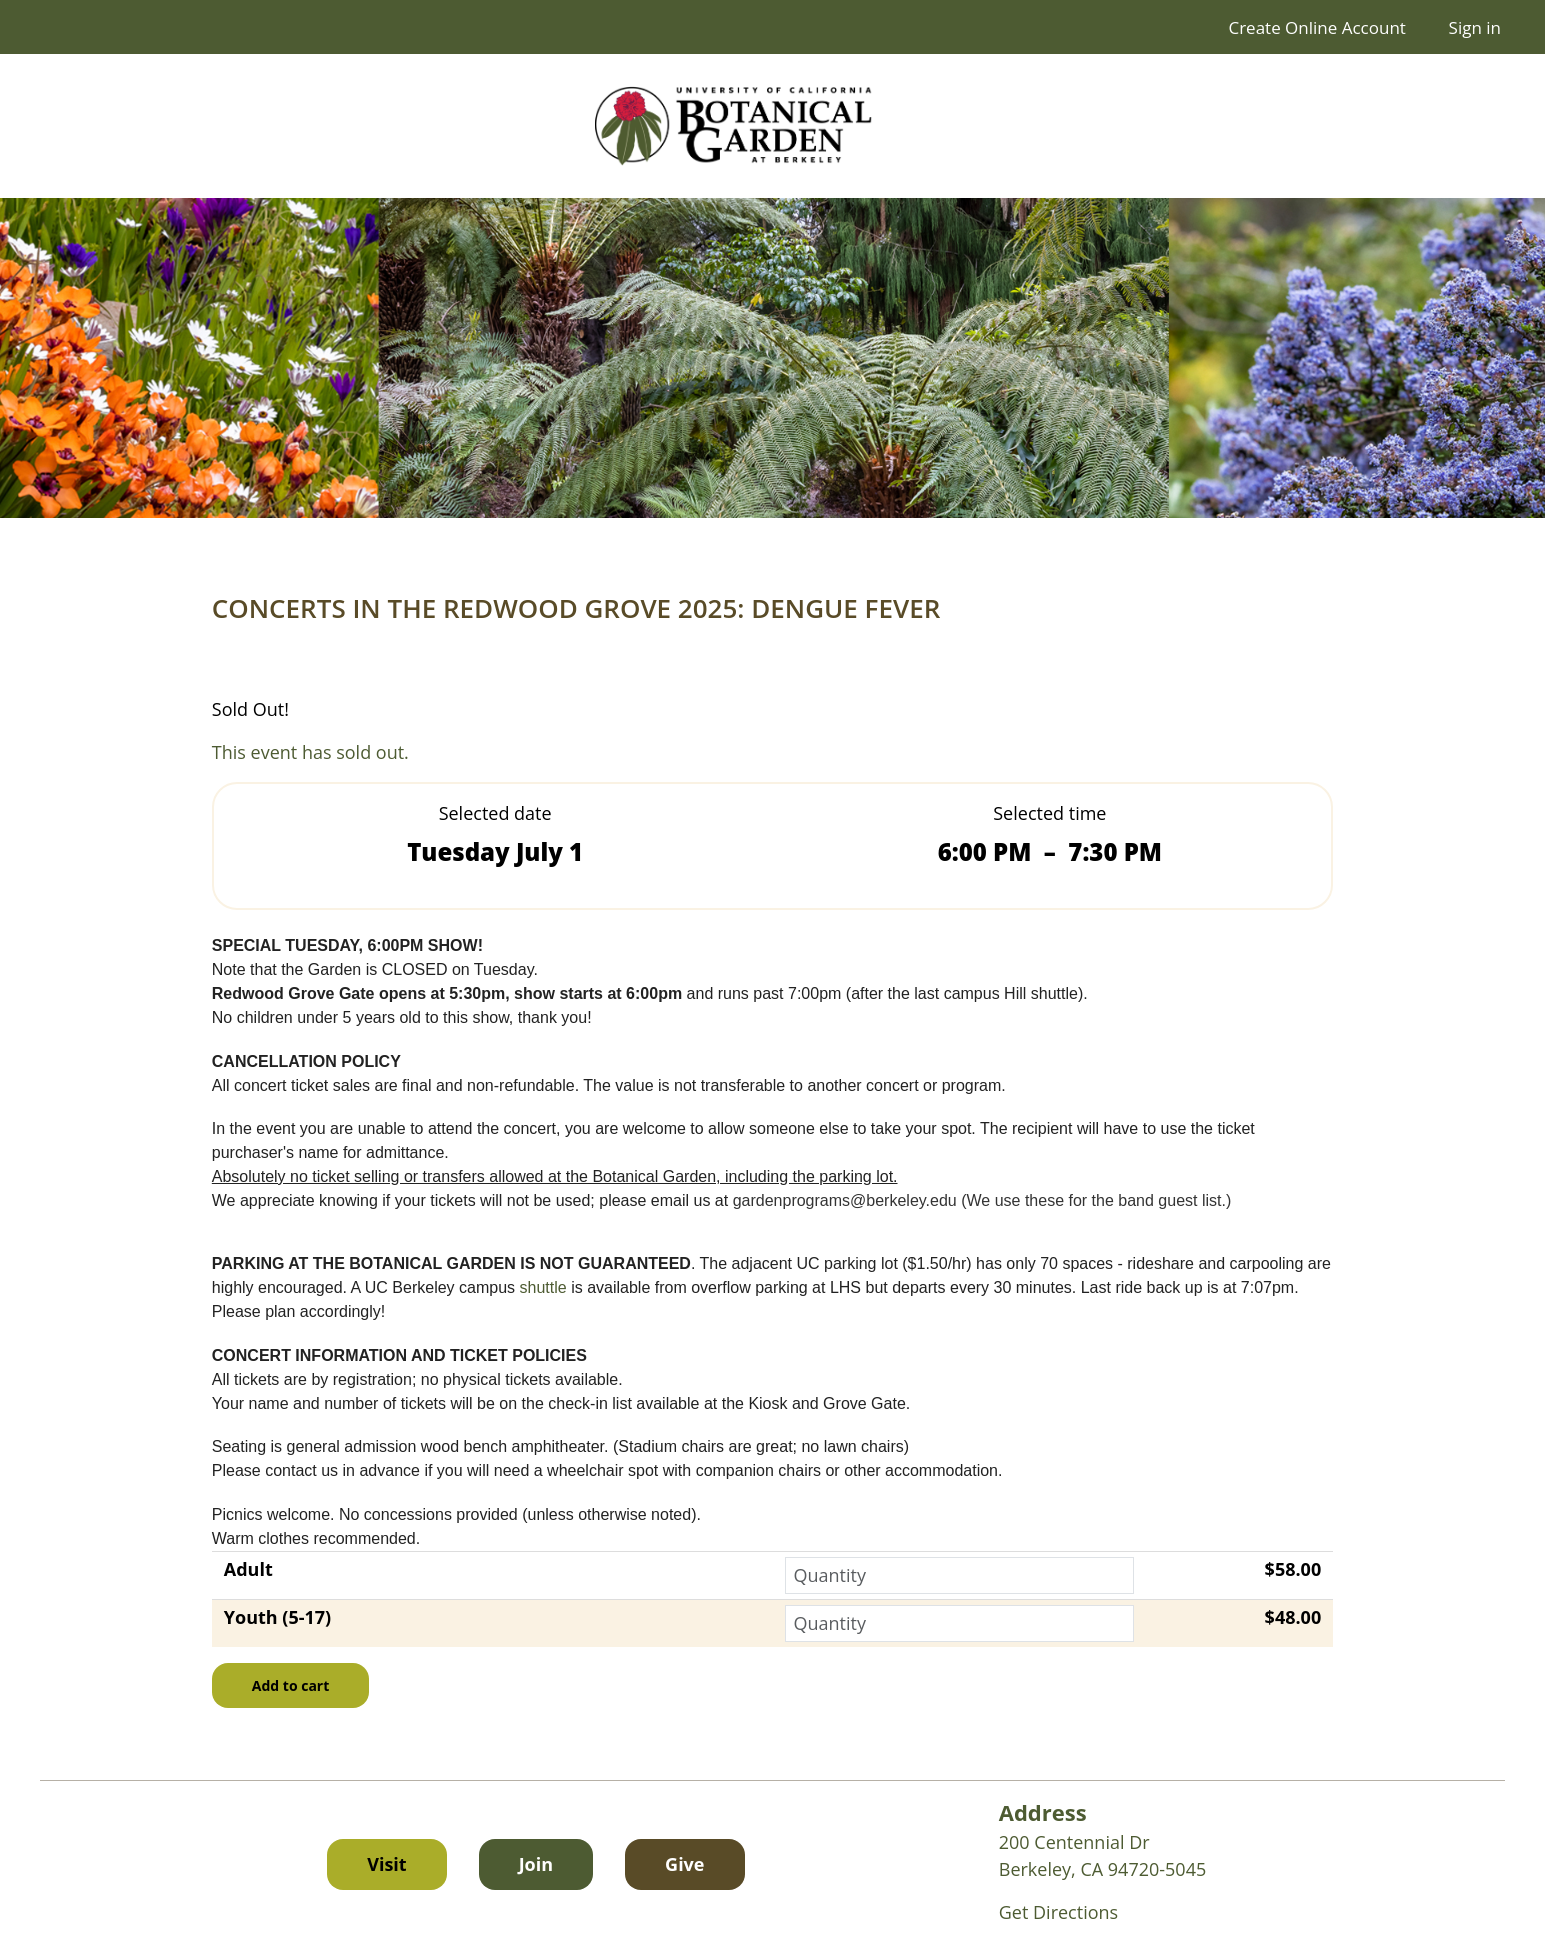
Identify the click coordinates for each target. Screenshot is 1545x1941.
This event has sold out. (310, 752)
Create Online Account (1316, 27)
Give (704, 1863)
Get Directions (1058, 1912)
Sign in (1475, 27)
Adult (248, 1569)
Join (536, 1864)
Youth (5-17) (277, 1617)
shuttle (546, 1287)
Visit (386, 1864)
